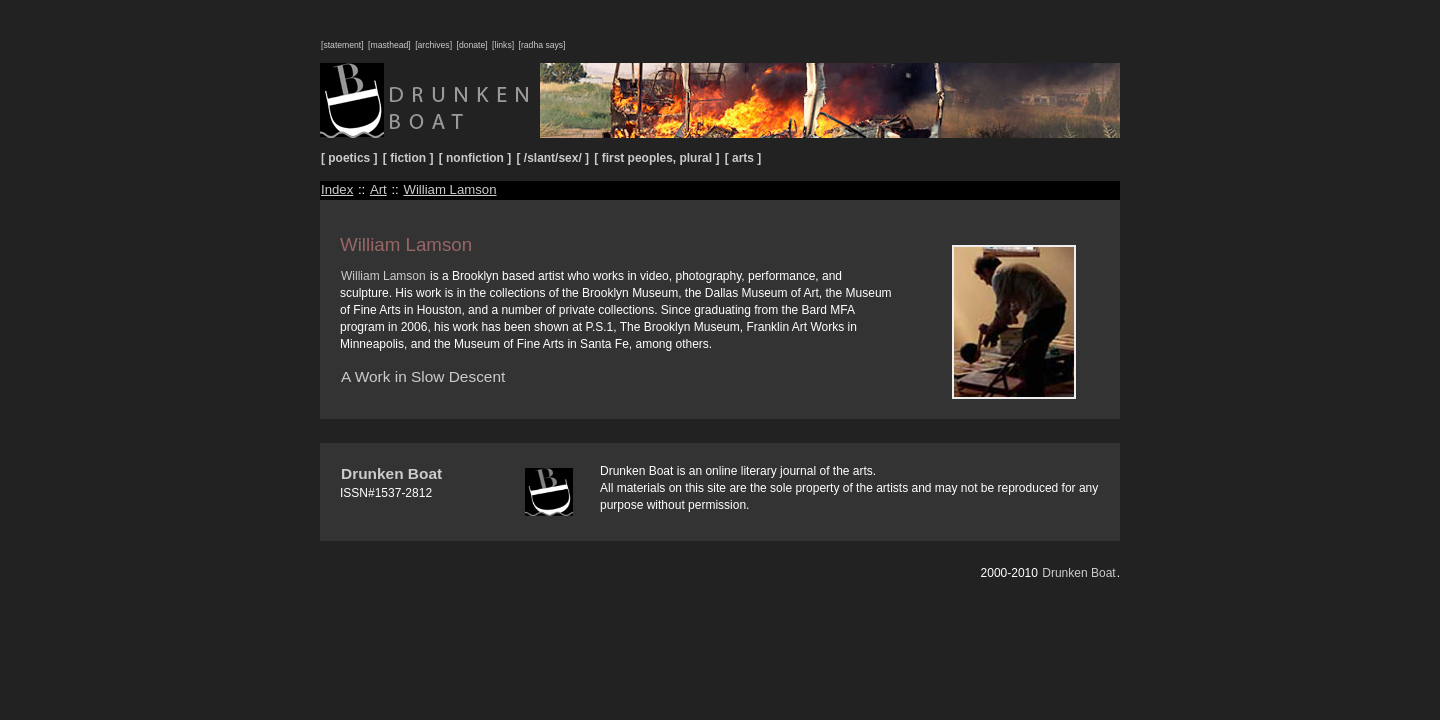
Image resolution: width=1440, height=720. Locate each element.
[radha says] (542, 45)
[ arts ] (743, 158)
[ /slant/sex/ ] (553, 158)
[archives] (433, 45)
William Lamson (449, 189)
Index (337, 189)
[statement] (342, 45)
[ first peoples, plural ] (656, 158)
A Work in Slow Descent (423, 376)
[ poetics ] (349, 158)
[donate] (471, 45)
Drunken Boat (391, 473)
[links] (503, 45)
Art (378, 189)
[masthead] (389, 45)
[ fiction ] (408, 158)
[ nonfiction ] (475, 158)
